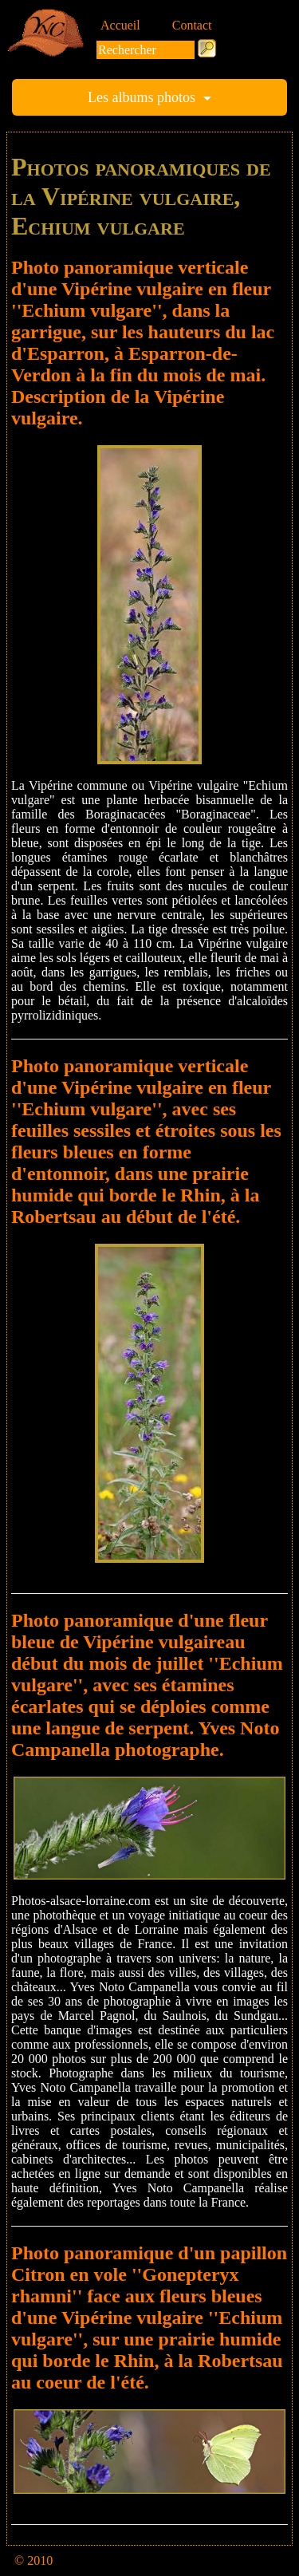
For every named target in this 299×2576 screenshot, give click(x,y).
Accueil (120, 25)
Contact (192, 25)
